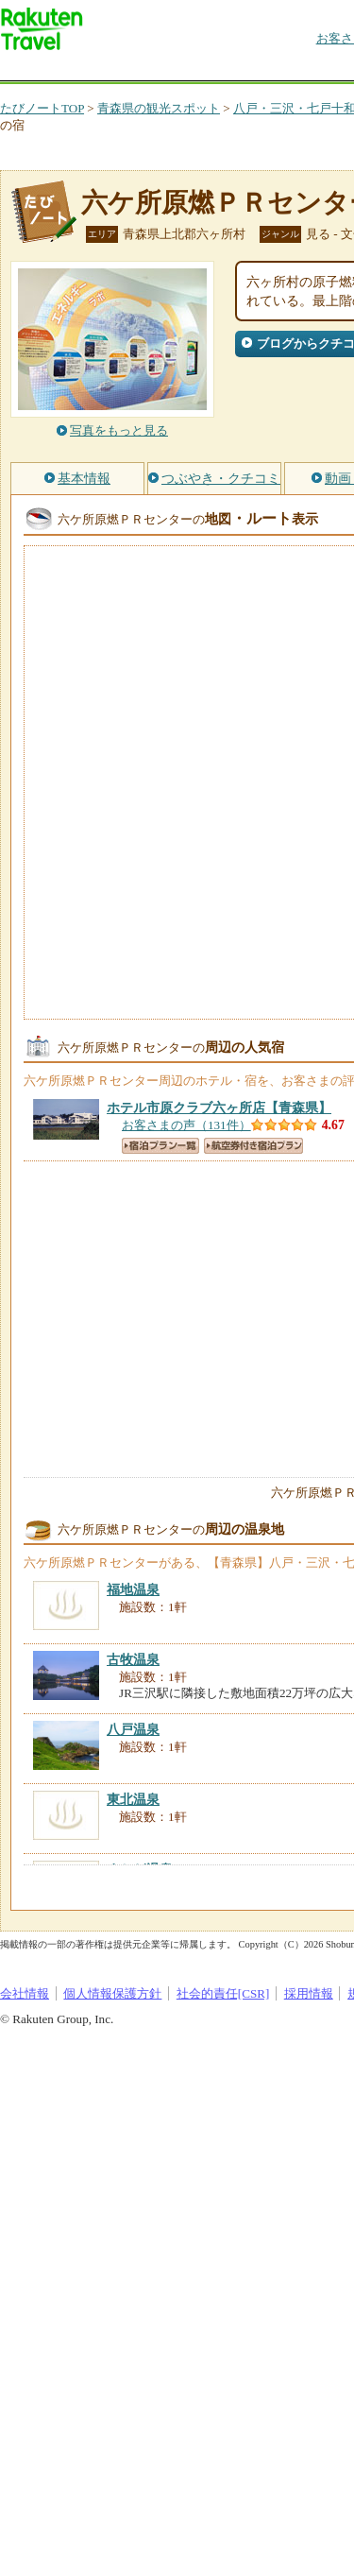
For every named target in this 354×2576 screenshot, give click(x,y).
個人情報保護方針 (112, 1993)
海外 (143, 70)
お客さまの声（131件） (186, 1125)
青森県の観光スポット (158, 108)
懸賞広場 (221, 70)
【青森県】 (219, 1107)
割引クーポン (298, 70)
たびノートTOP (42, 108)
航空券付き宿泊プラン (253, 1146)
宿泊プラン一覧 (160, 1146)
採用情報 (308, 1993)
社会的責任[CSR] (223, 1993)
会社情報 (24, 1993)
